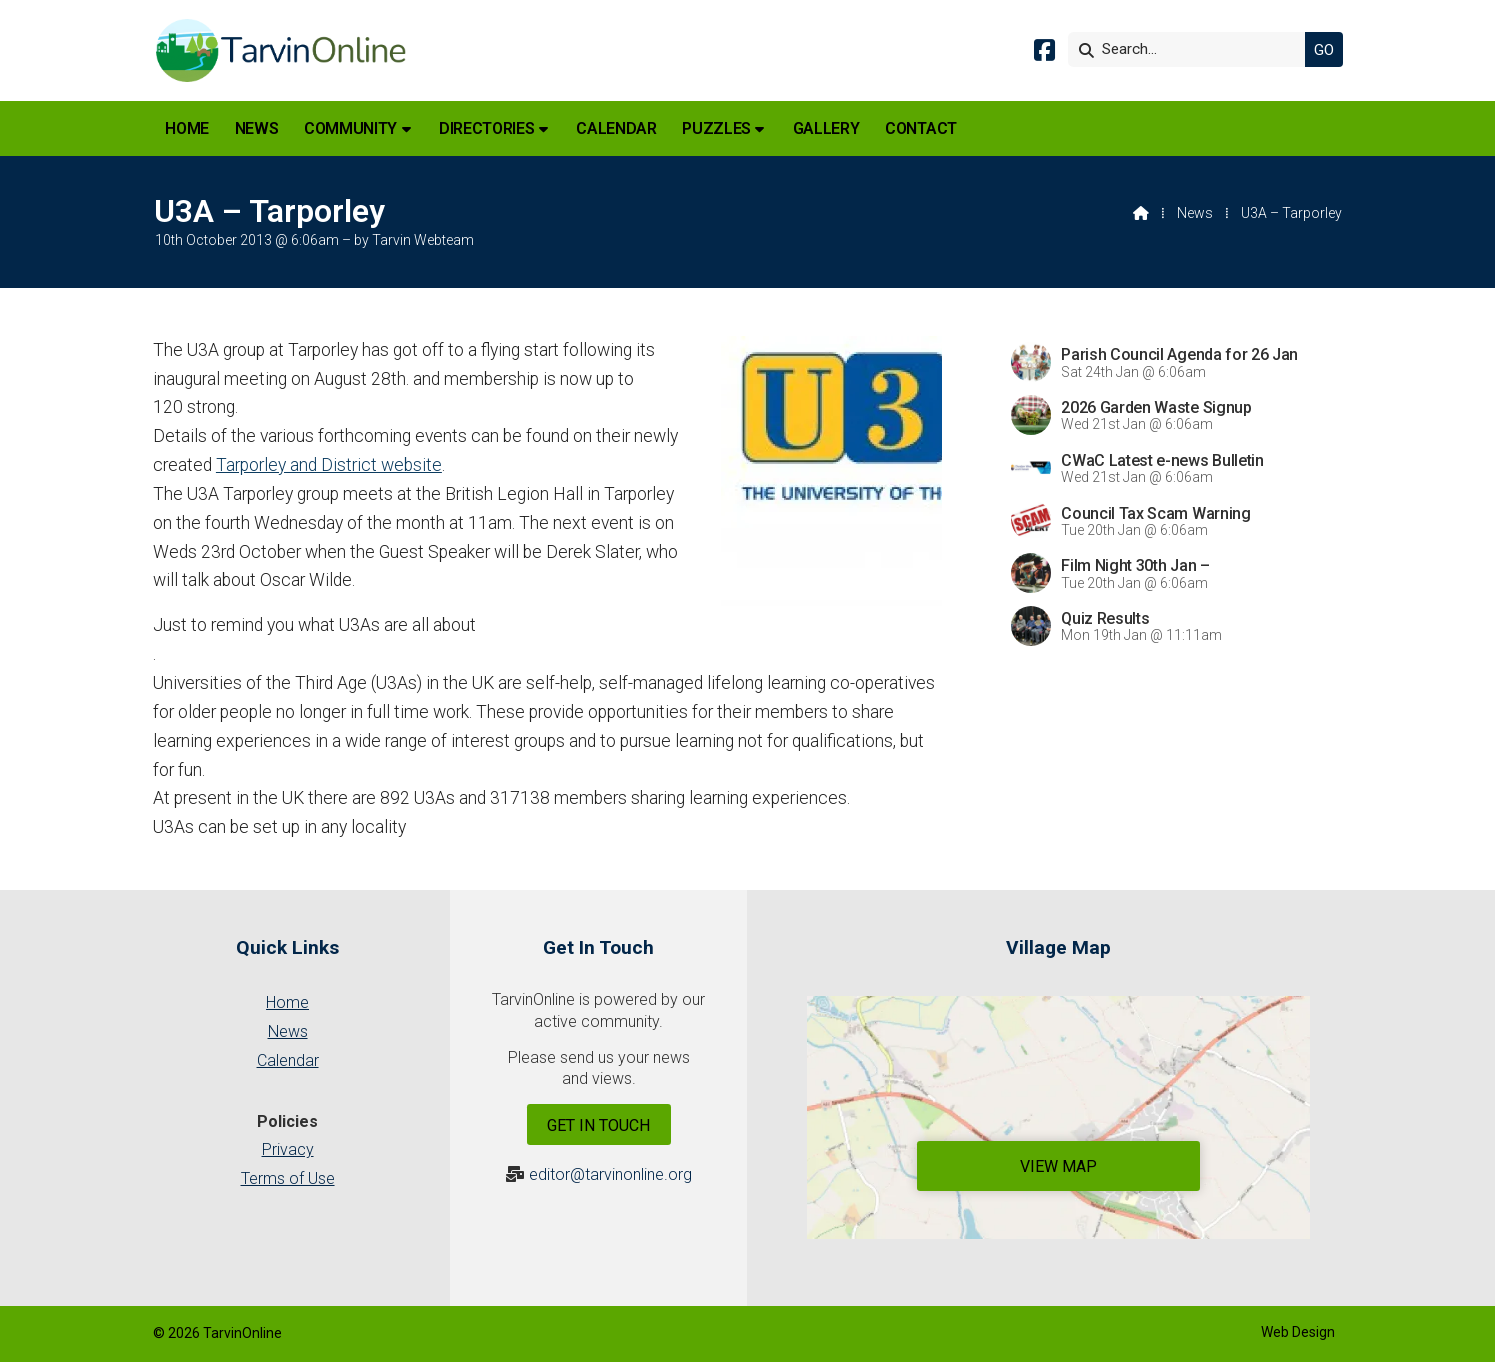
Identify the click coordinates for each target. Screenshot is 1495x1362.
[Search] (1192, 49)
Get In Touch (598, 1125)
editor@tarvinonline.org (610, 1174)
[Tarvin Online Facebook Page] (1044, 53)
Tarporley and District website (329, 465)
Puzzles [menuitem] (716, 128)
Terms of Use (288, 1178)
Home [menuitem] (187, 128)
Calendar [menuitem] (616, 128)
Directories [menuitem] (486, 128)
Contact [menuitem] (921, 128)
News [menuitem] (257, 128)
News (1195, 213)
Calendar (288, 1060)
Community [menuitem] (350, 128)
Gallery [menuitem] (826, 128)
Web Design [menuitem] (1298, 1332)
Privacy (288, 1149)
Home (287, 1002)
